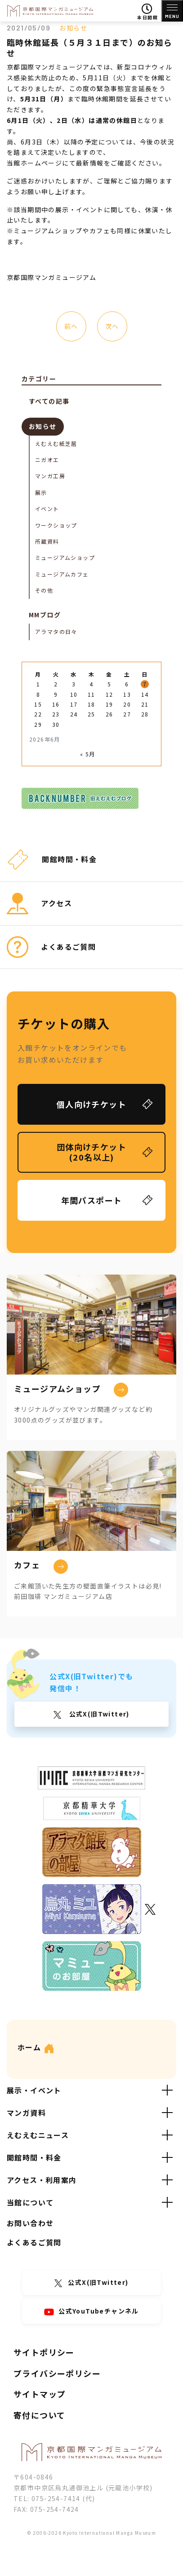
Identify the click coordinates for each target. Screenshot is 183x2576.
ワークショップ (56, 525)
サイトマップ (39, 2394)
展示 (41, 492)
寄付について (39, 2415)
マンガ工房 (50, 476)
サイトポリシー (44, 2352)
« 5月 (87, 754)
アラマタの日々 (56, 631)
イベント (47, 508)
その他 (44, 590)
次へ (112, 326)
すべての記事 (49, 401)
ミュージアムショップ (65, 557)
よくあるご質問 (34, 2242)
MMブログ (45, 614)
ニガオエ (47, 459)
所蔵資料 (47, 541)
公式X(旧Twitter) (98, 1713)
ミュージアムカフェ (62, 574)
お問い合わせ (30, 2223)
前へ (71, 326)
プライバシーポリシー (57, 2373)
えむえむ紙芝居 (56, 443)
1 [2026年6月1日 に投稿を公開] (38, 684)
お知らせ (73, 27)
